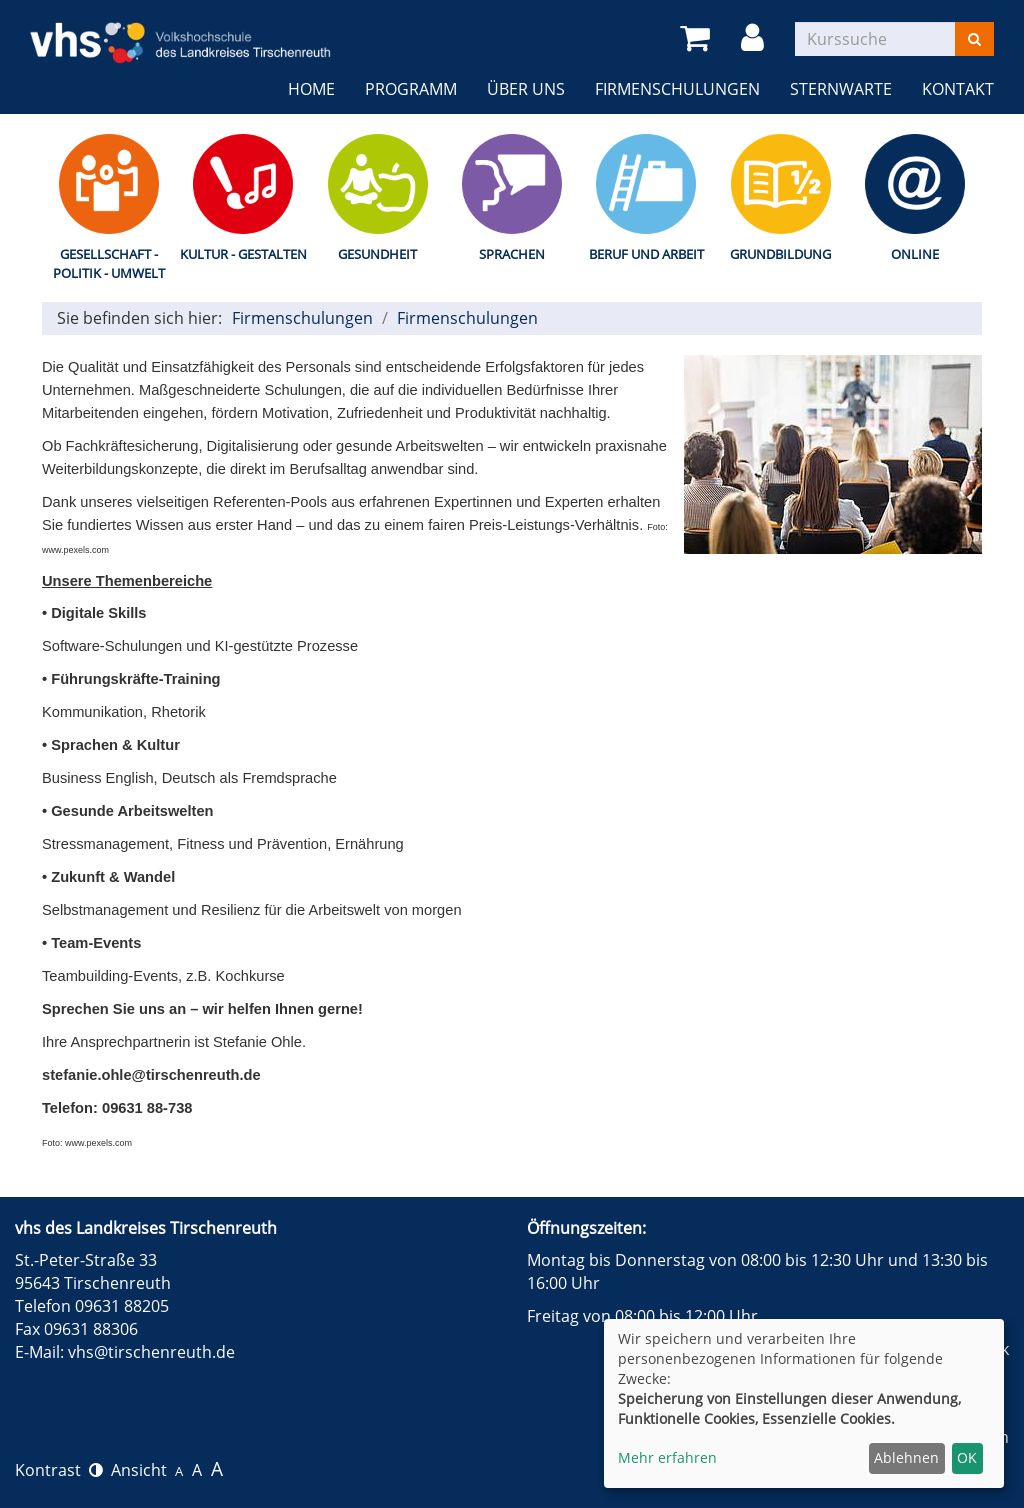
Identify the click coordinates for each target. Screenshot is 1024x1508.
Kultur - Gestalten (243, 254)
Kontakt (958, 89)
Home (311, 89)
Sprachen (512, 254)
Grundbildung (780, 254)
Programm (411, 89)
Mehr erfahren (667, 1457)
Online (915, 254)
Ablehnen (906, 1457)
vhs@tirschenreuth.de (151, 1352)
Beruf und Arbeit (646, 254)
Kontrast (59, 1470)
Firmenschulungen (677, 89)
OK (967, 1457)
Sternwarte (841, 89)
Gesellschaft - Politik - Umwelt (109, 263)
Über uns (526, 89)
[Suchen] (974, 39)
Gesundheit (377, 254)
